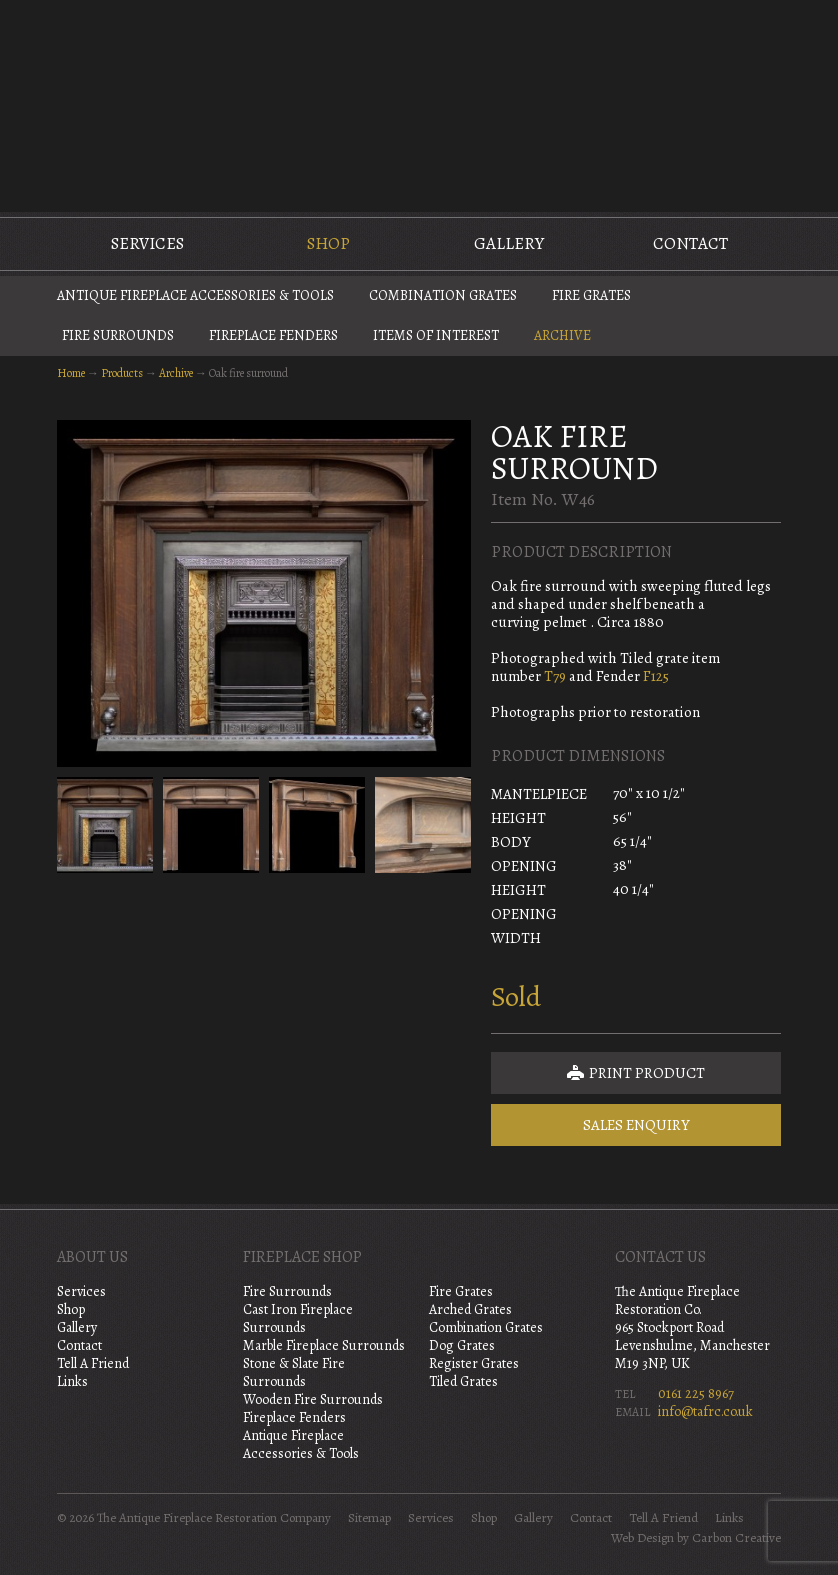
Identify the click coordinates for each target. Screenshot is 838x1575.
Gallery (509, 243)
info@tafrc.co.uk (705, 1411)
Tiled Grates (463, 1381)
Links (72, 1381)
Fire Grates (591, 295)
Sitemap (369, 1518)
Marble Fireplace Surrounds (324, 1345)
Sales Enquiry (636, 1125)
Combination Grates (443, 295)
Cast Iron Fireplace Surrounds (298, 1318)
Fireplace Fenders (273, 335)
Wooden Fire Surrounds (313, 1399)
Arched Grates (470, 1309)
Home (71, 373)
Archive (562, 335)
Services (147, 243)
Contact (690, 243)
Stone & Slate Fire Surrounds (294, 1372)
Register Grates (474, 1363)
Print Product (636, 1073)
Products (122, 373)
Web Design (642, 1538)
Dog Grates (462, 1345)
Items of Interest (436, 335)
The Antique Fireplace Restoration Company (419, 104)
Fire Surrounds (118, 335)
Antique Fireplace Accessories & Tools (195, 295)
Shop (328, 243)
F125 (656, 676)
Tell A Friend (93, 1363)
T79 (553, 676)
